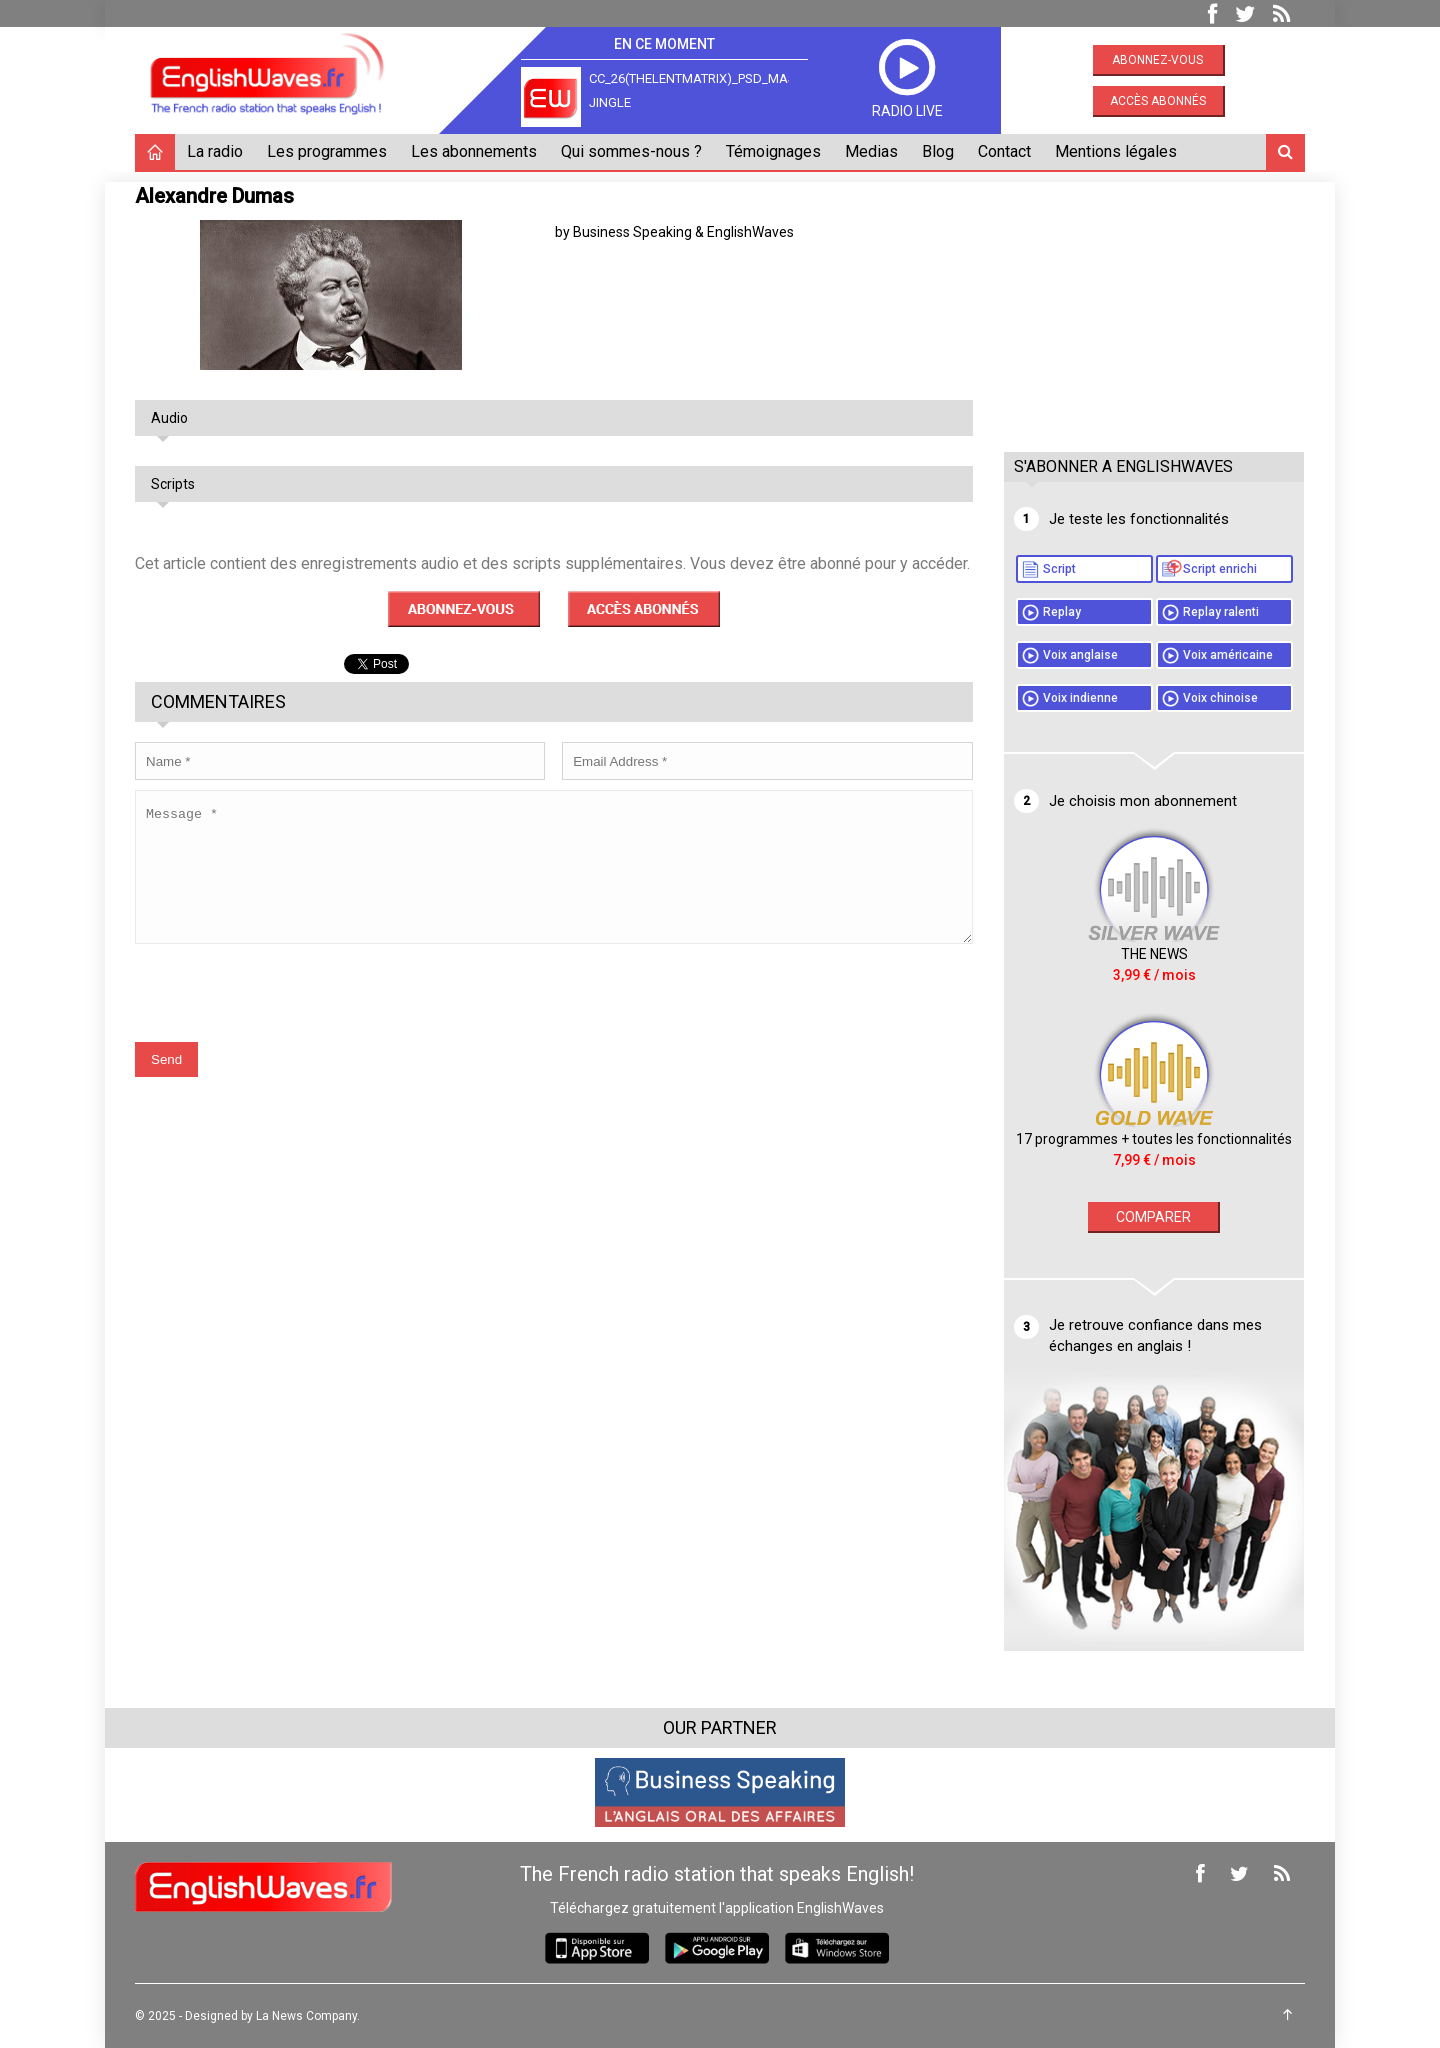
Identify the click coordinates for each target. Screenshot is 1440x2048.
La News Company (306, 2016)
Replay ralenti (1221, 612)
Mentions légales (1116, 151)
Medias (871, 151)
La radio (215, 151)
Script (1059, 569)
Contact (1004, 151)
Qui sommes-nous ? (631, 151)
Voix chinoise (1220, 698)
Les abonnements (474, 151)
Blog (938, 151)
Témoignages (773, 151)
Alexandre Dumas (214, 196)
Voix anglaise (1080, 655)
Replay (1062, 612)
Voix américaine (1228, 655)
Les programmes (327, 151)
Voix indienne (1080, 698)
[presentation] (287, 1007)
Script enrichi (1220, 569)
